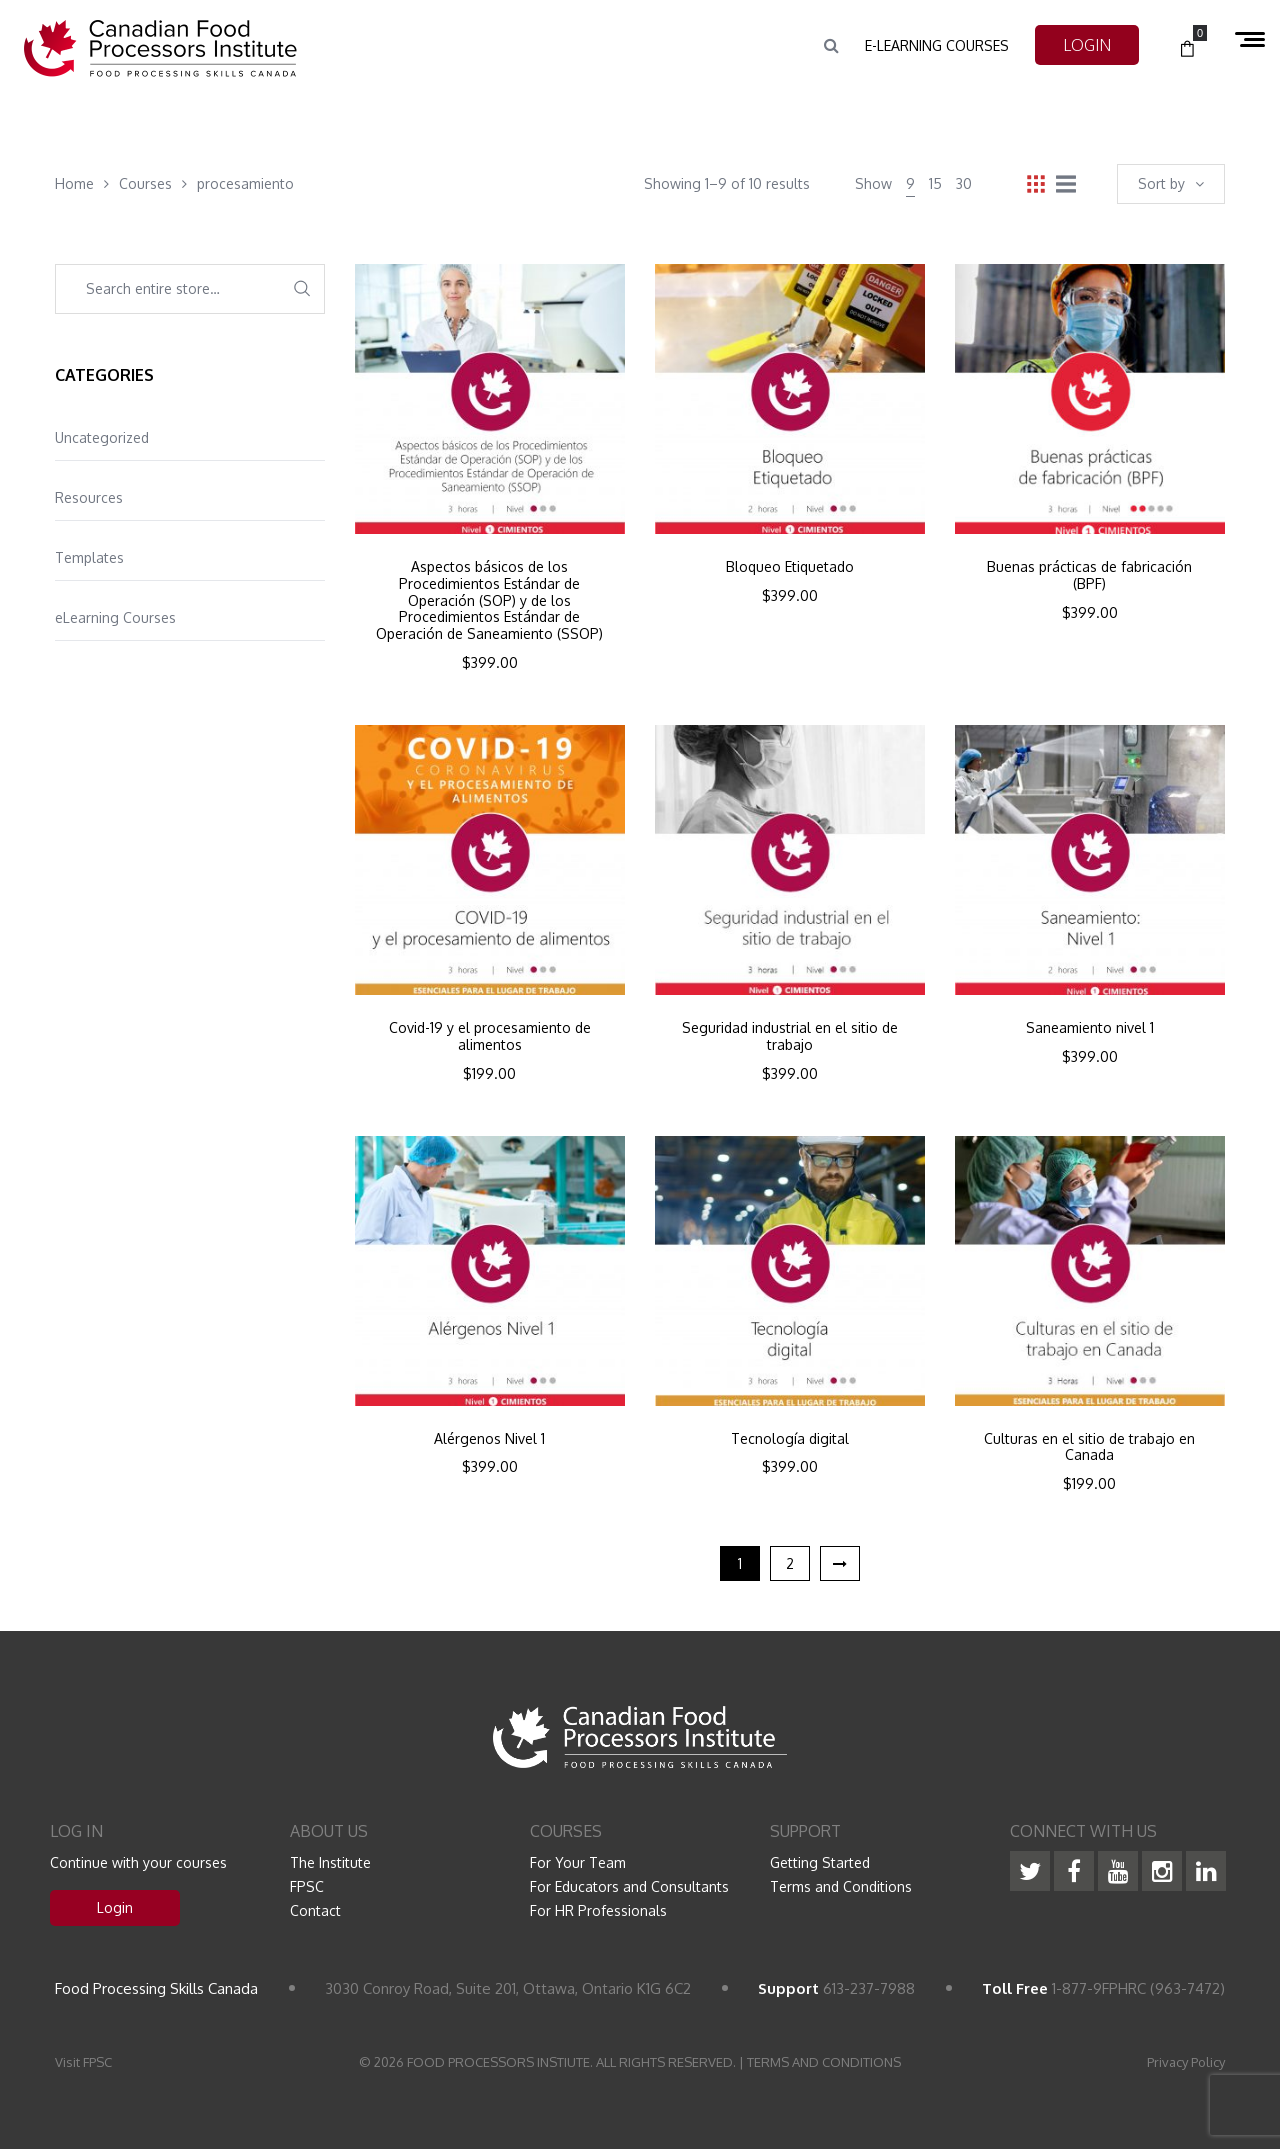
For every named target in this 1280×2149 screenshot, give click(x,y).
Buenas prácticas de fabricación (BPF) (1089, 575)
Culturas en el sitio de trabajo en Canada (1089, 1447)
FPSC (307, 1886)
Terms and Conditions (841, 1886)
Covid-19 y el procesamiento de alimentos (490, 1036)
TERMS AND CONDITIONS (824, 2062)
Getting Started (820, 1862)
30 (964, 183)
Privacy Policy (1186, 2062)
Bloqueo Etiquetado (790, 567)
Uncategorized (102, 437)
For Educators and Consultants (629, 1886)
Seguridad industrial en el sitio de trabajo (790, 1036)
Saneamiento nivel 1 (1090, 1028)
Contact (315, 1910)
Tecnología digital (790, 1439)
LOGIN (1087, 45)
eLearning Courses (115, 617)
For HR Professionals (598, 1910)
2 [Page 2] (790, 1563)
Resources (89, 497)
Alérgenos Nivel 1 (489, 1439)
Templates (89, 557)
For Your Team (578, 1862)
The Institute (330, 1862)
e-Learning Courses (937, 45)
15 (935, 183)
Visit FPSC (83, 2062)
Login (115, 1907)
